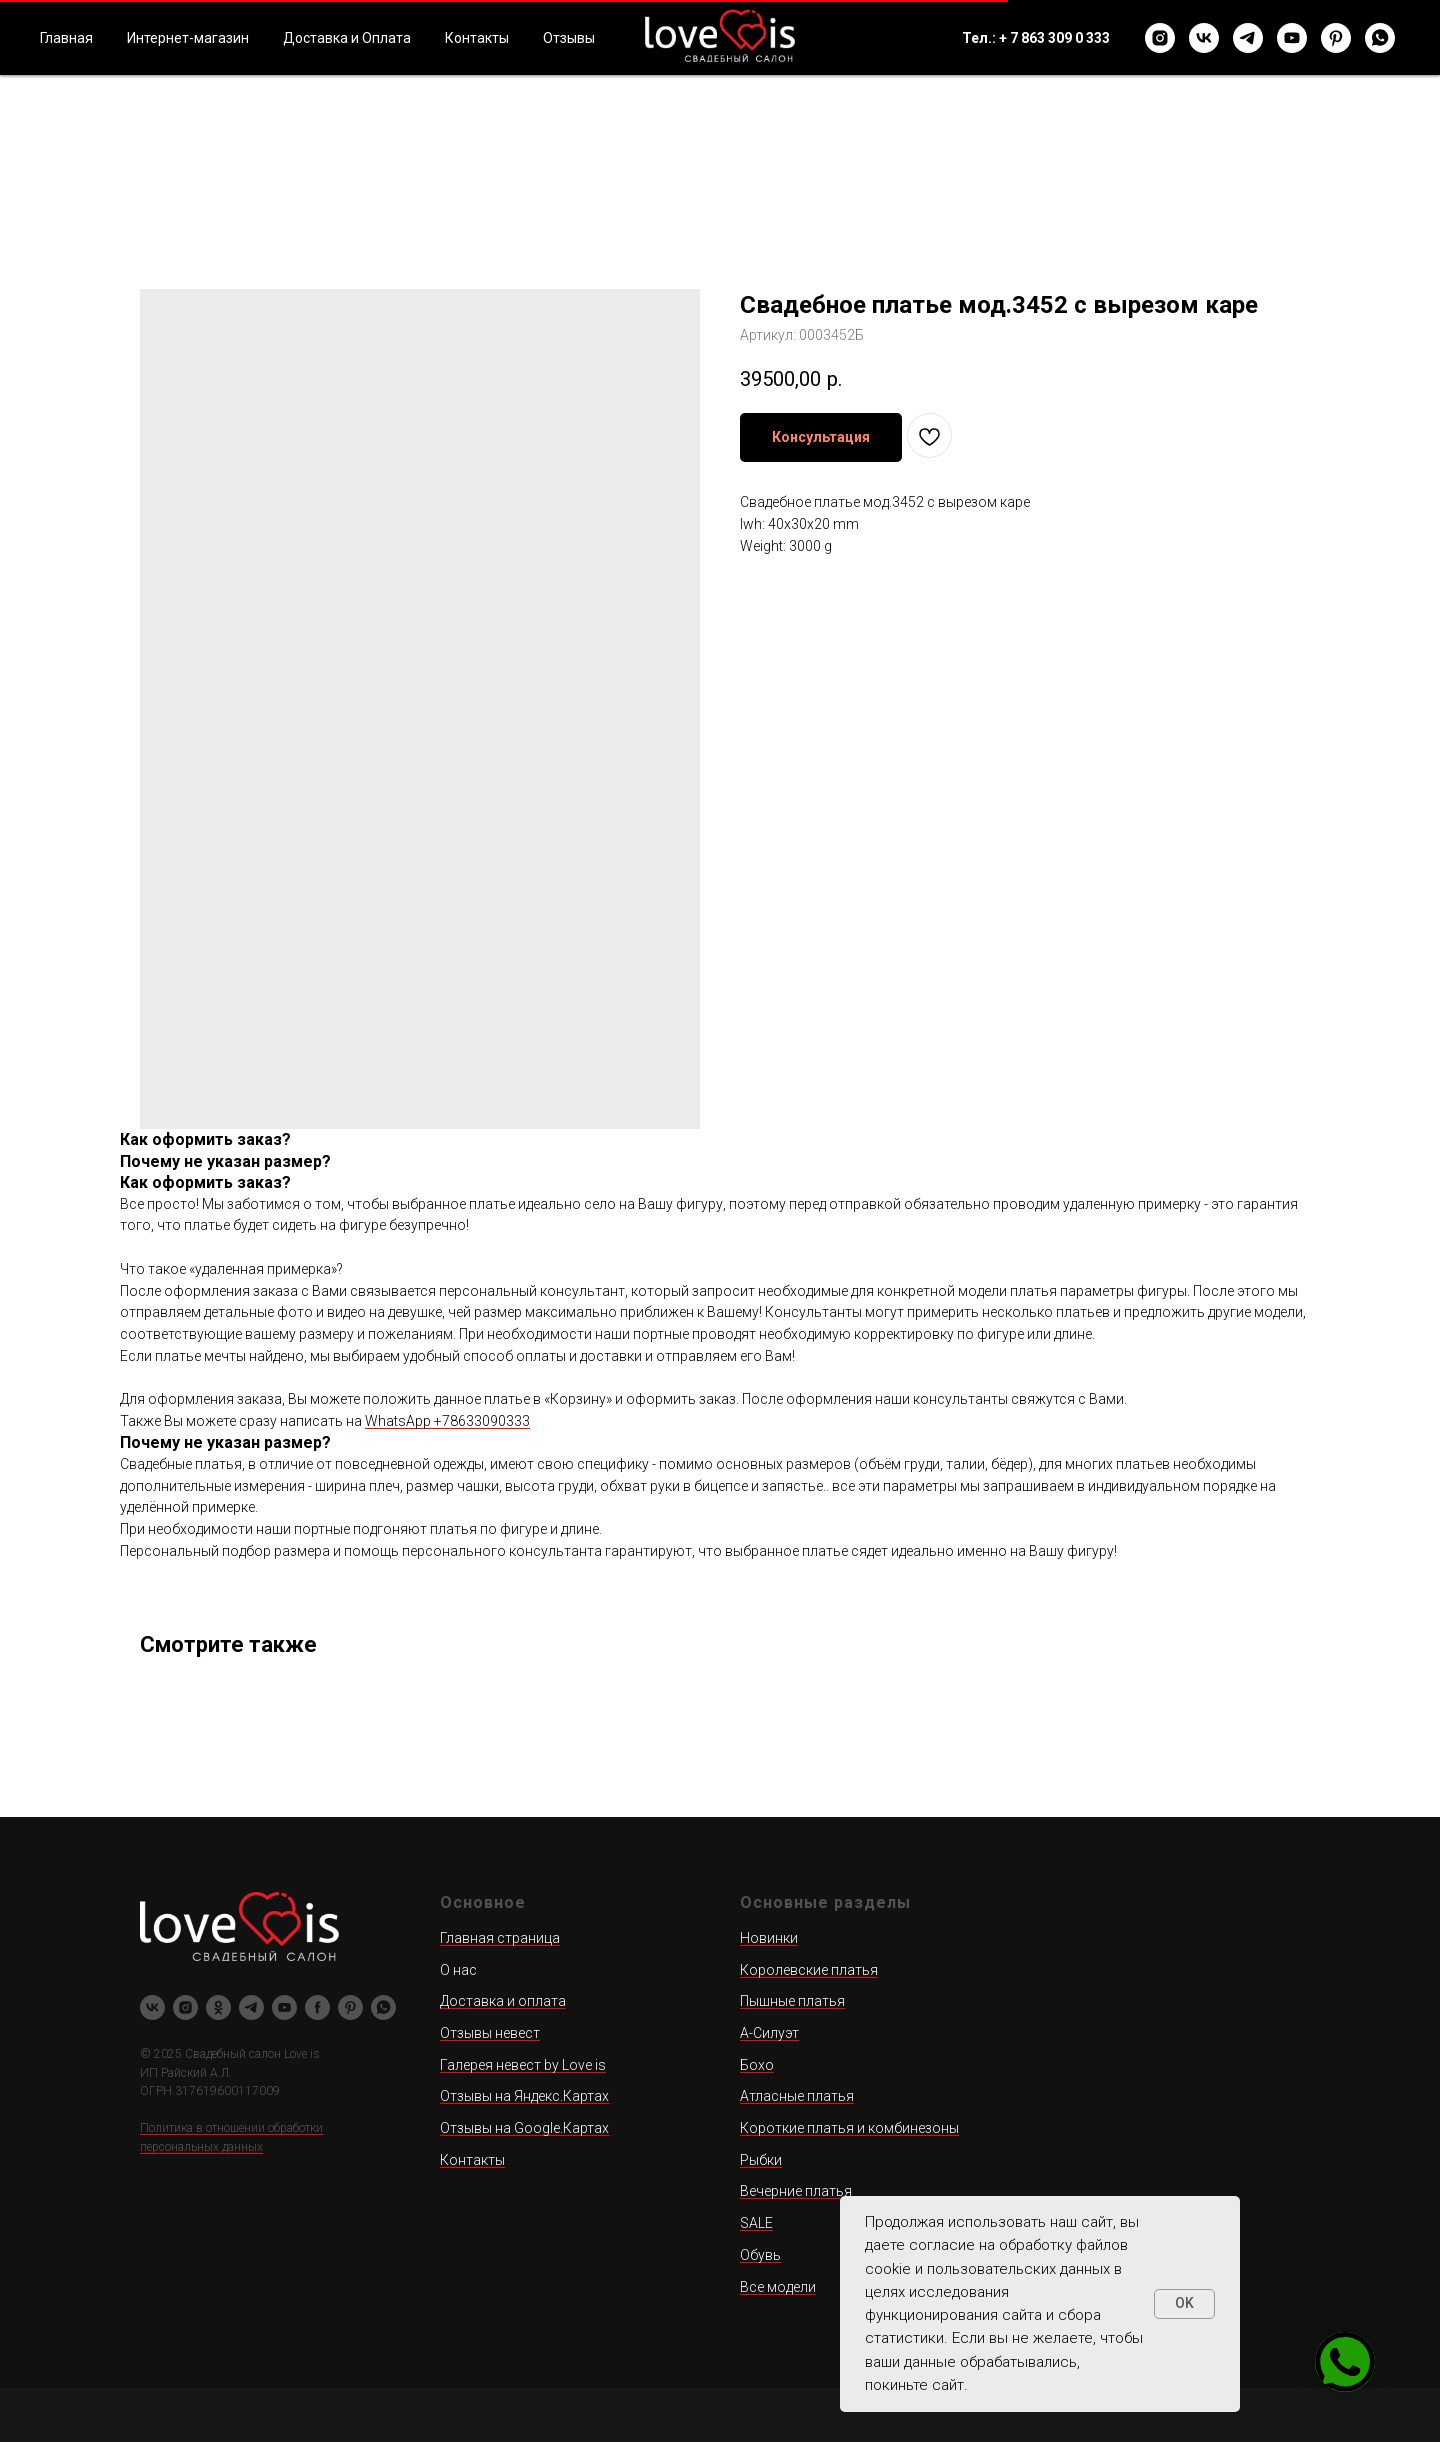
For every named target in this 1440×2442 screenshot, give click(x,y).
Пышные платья (792, 2001)
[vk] (1204, 38)
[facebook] (317, 2007)
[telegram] (1248, 38)
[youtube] (1292, 38)
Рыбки (761, 2160)
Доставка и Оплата (347, 38)
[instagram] (1160, 38)
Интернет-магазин (188, 38)
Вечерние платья (796, 2191)
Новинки (769, 1938)
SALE (756, 2223)
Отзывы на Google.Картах (524, 2128)
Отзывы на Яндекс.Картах (524, 2096)
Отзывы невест (490, 2033)
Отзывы (569, 38)
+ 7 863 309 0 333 (1054, 38)
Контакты (477, 38)
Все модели (778, 2287)
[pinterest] (1336, 38)
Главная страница (500, 1938)
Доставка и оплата (503, 2001)
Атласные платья (797, 2096)
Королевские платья (809, 1970)
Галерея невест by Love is (523, 2065)
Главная (66, 38)
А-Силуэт (769, 2033)
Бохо (757, 2065)
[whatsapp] (1380, 38)
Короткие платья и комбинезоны (849, 2128)
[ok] (218, 2007)
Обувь (760, 2255)
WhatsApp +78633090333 (447, 1421)
